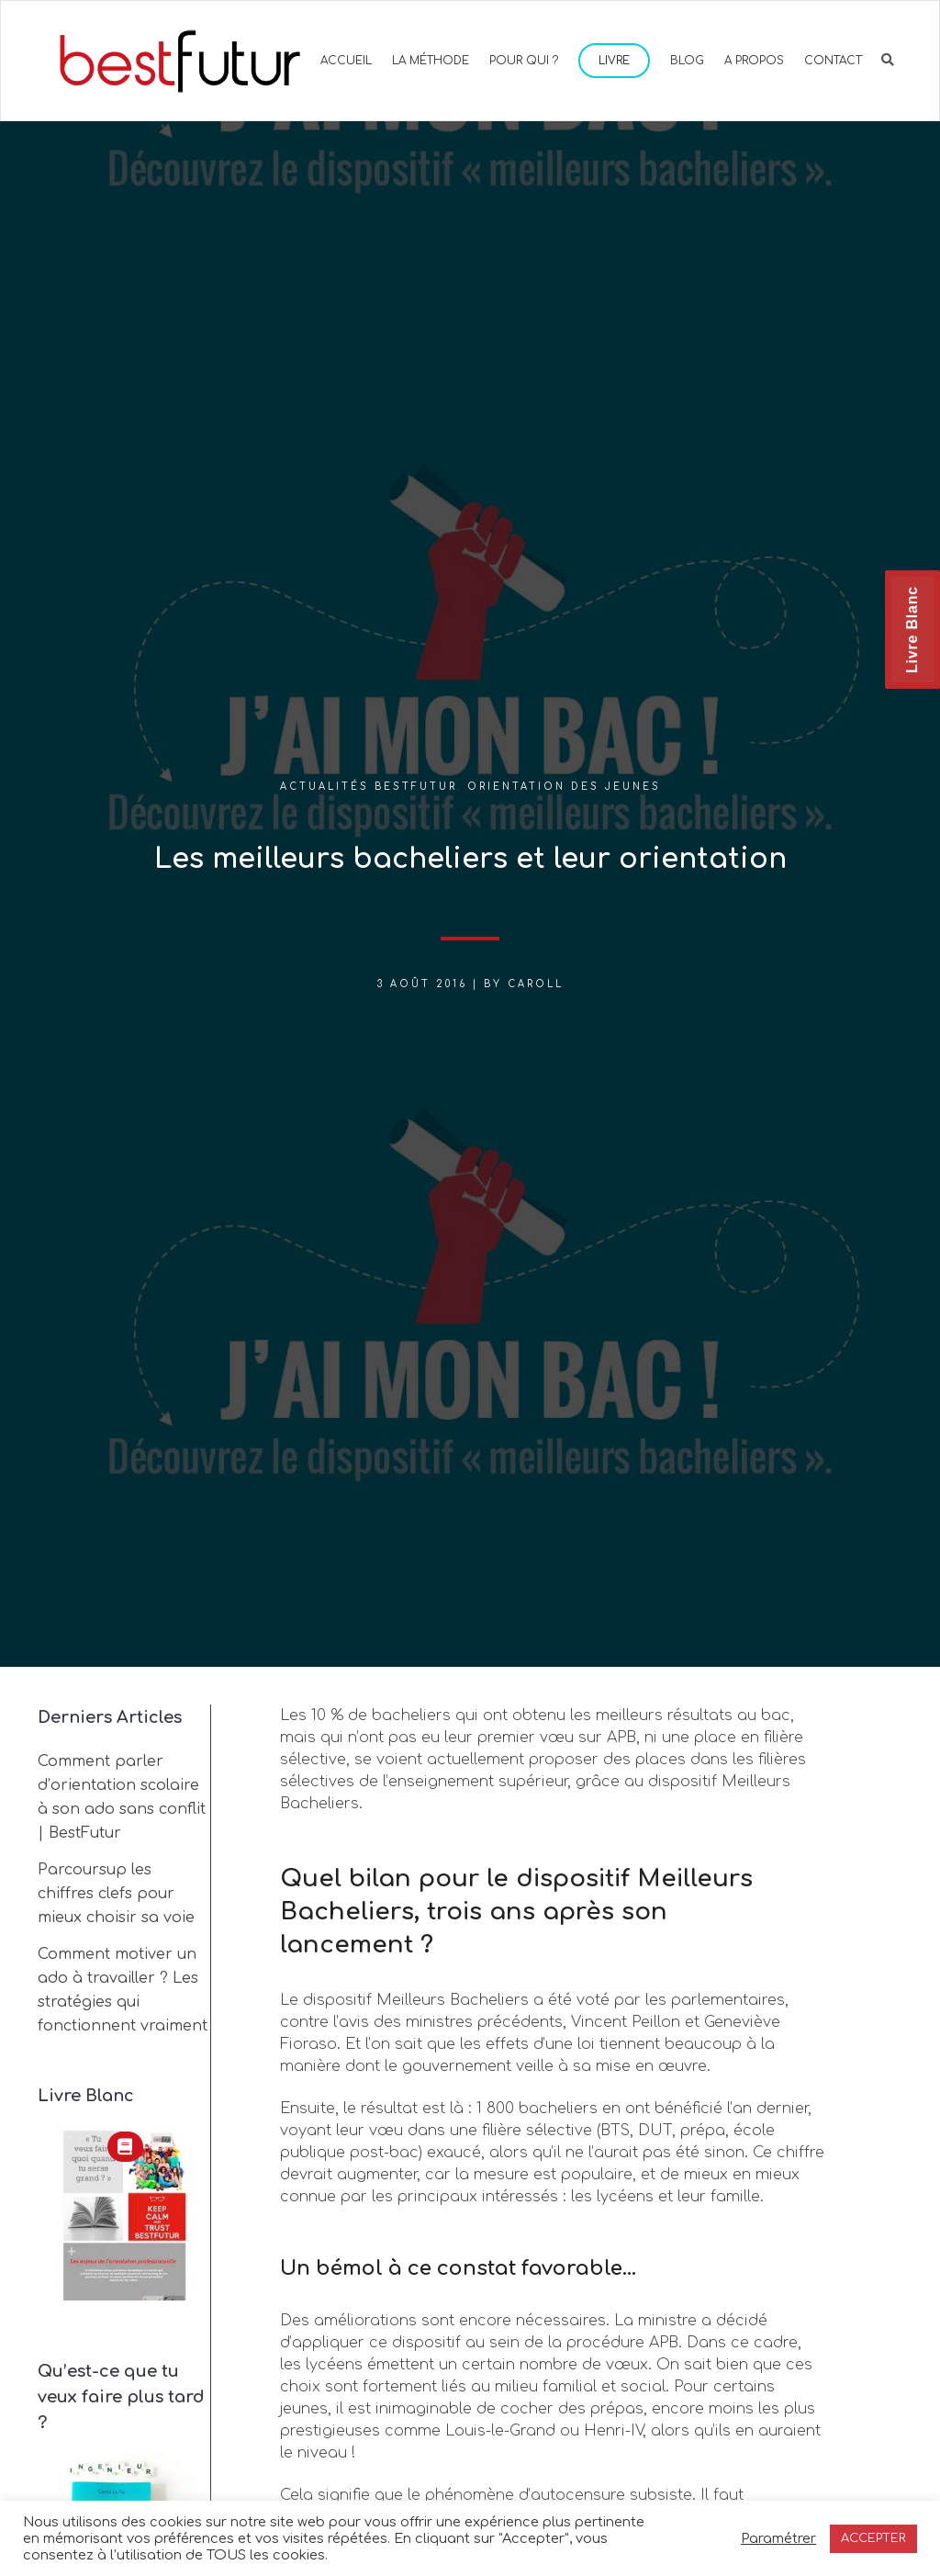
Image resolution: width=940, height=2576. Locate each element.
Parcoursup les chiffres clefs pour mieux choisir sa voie (116, 1894)
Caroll (536, 984)
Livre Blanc (912, 629)
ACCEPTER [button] (873, 2538)
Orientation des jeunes (564, 787)
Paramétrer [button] (778, 2538)
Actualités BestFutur (368, 787)
